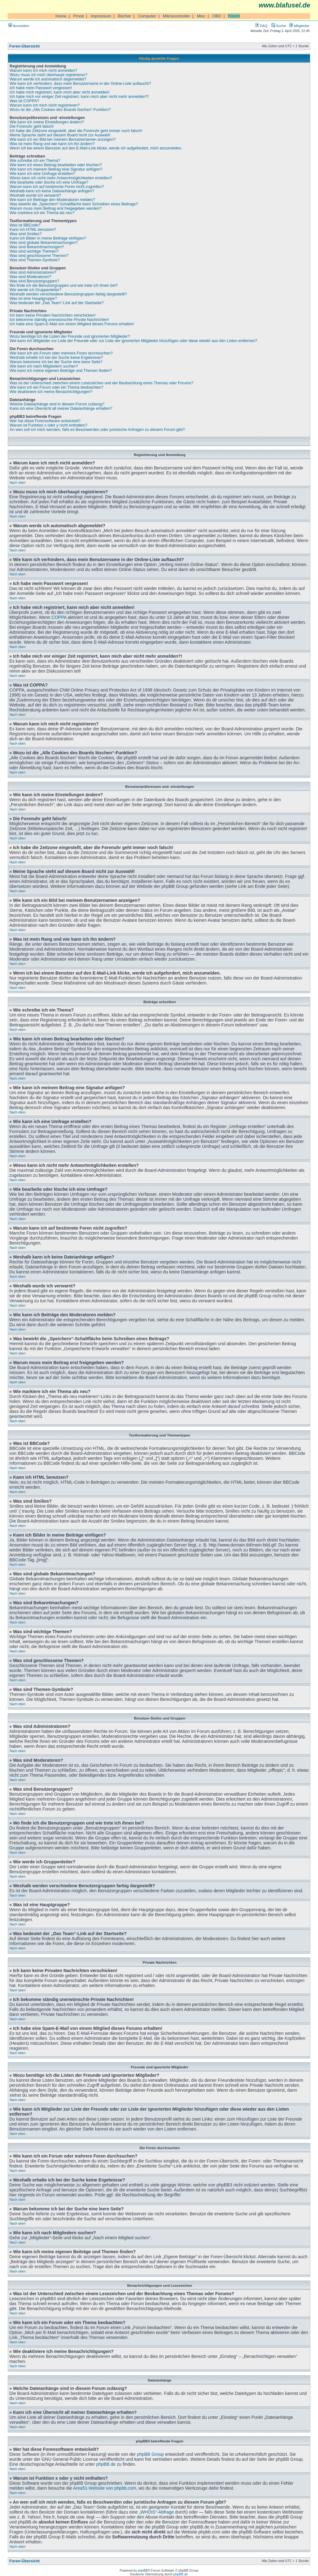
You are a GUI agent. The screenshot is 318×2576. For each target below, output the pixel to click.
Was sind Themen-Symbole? (35, 260)
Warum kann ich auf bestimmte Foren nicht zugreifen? (57, 187)
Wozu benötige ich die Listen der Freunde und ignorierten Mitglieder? (70, 336)
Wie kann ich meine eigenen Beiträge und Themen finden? (61, 370)
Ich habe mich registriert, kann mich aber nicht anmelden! (60, 92)
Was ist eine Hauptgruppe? (33, 298)
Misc (201, 16)
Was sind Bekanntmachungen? (37, 247)
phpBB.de (106, 2464)
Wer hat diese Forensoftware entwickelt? (45, 421)
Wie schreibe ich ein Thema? (35, 160)
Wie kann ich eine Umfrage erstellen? (42, 173)
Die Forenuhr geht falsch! (32, 126)
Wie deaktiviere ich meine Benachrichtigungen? (51, 392)
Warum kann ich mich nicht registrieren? (45, 105)
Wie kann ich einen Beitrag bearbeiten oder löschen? (56, 165)
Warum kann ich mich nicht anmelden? (43, 70)
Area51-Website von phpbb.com (104, 2488)
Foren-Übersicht (24, 46)
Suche (278, 26)
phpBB (143, 2570)
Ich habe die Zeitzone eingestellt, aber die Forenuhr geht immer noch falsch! (76, 131)
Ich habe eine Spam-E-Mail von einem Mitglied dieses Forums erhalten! (72, 324)
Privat (78, 16)
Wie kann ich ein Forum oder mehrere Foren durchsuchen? (61, 353)
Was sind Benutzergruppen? (34, 281)
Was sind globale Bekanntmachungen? (44, 242)
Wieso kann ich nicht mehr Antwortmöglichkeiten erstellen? (61, 178)
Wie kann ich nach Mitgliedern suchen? (44, 366)
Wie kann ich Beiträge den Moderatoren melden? (52, 200)
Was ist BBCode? (25, 225)
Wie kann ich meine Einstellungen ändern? (47, 122)
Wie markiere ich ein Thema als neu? (42, 213)
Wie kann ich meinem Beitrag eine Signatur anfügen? (56, 169)
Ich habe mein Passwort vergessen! (41, 88)
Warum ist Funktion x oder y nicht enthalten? (48, 425)
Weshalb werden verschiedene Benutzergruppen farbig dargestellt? (68, 294)
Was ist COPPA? (24, 101)
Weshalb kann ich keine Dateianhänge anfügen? (52, 191)
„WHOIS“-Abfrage (156, 2512)
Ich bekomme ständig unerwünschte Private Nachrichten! (59, 319)
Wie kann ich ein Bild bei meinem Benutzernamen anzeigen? (63, 139)
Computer (147, 16)
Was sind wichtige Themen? (34, 251)
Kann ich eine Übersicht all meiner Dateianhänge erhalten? (61, 408)
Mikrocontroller (176, 16)
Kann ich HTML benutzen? (33, 229)
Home (60, 16)
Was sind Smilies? (26, 234)
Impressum (101, 16)
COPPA (59, 617)
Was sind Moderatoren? (30, 277)
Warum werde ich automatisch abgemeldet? (48, 79)
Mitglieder (299, 26)
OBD (216, 16)
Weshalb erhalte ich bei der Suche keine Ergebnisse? (56, 357)
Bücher (124, 16)
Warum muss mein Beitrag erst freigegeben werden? (56, 208)
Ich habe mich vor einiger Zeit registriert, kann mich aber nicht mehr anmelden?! (79, 96)
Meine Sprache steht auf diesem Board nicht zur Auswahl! (60, 135)
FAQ (261, 26)
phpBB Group (150, 2454)
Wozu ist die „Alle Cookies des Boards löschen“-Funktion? (60, 109)
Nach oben (17, 482)
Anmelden (18, 26)
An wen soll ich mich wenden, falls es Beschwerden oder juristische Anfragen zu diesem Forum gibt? (97, 429)
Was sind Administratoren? (33, 272)
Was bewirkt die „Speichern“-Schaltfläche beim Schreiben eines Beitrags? (74, 204)
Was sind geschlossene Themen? (39, 255)
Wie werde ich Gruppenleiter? (35, 290)
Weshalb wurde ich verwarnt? (35, 195)
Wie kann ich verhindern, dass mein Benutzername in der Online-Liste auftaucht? (80, 83)
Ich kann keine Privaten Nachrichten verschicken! (52, 315)
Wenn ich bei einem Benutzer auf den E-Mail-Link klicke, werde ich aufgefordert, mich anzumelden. (96, 148)
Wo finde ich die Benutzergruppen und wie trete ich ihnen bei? (64, 285)
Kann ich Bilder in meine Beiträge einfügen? (48, 238)
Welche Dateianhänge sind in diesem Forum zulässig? (57, 404)
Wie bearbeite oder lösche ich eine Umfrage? (49, 182)
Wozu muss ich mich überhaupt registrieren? (48, 75)
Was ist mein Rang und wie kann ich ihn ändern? (52, 144)
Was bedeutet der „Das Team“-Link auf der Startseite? (57, 303)
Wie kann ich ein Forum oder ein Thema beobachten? (56, 387)
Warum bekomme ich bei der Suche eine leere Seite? (56, 362)
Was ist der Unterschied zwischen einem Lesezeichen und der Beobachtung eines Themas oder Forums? (101, 383)
